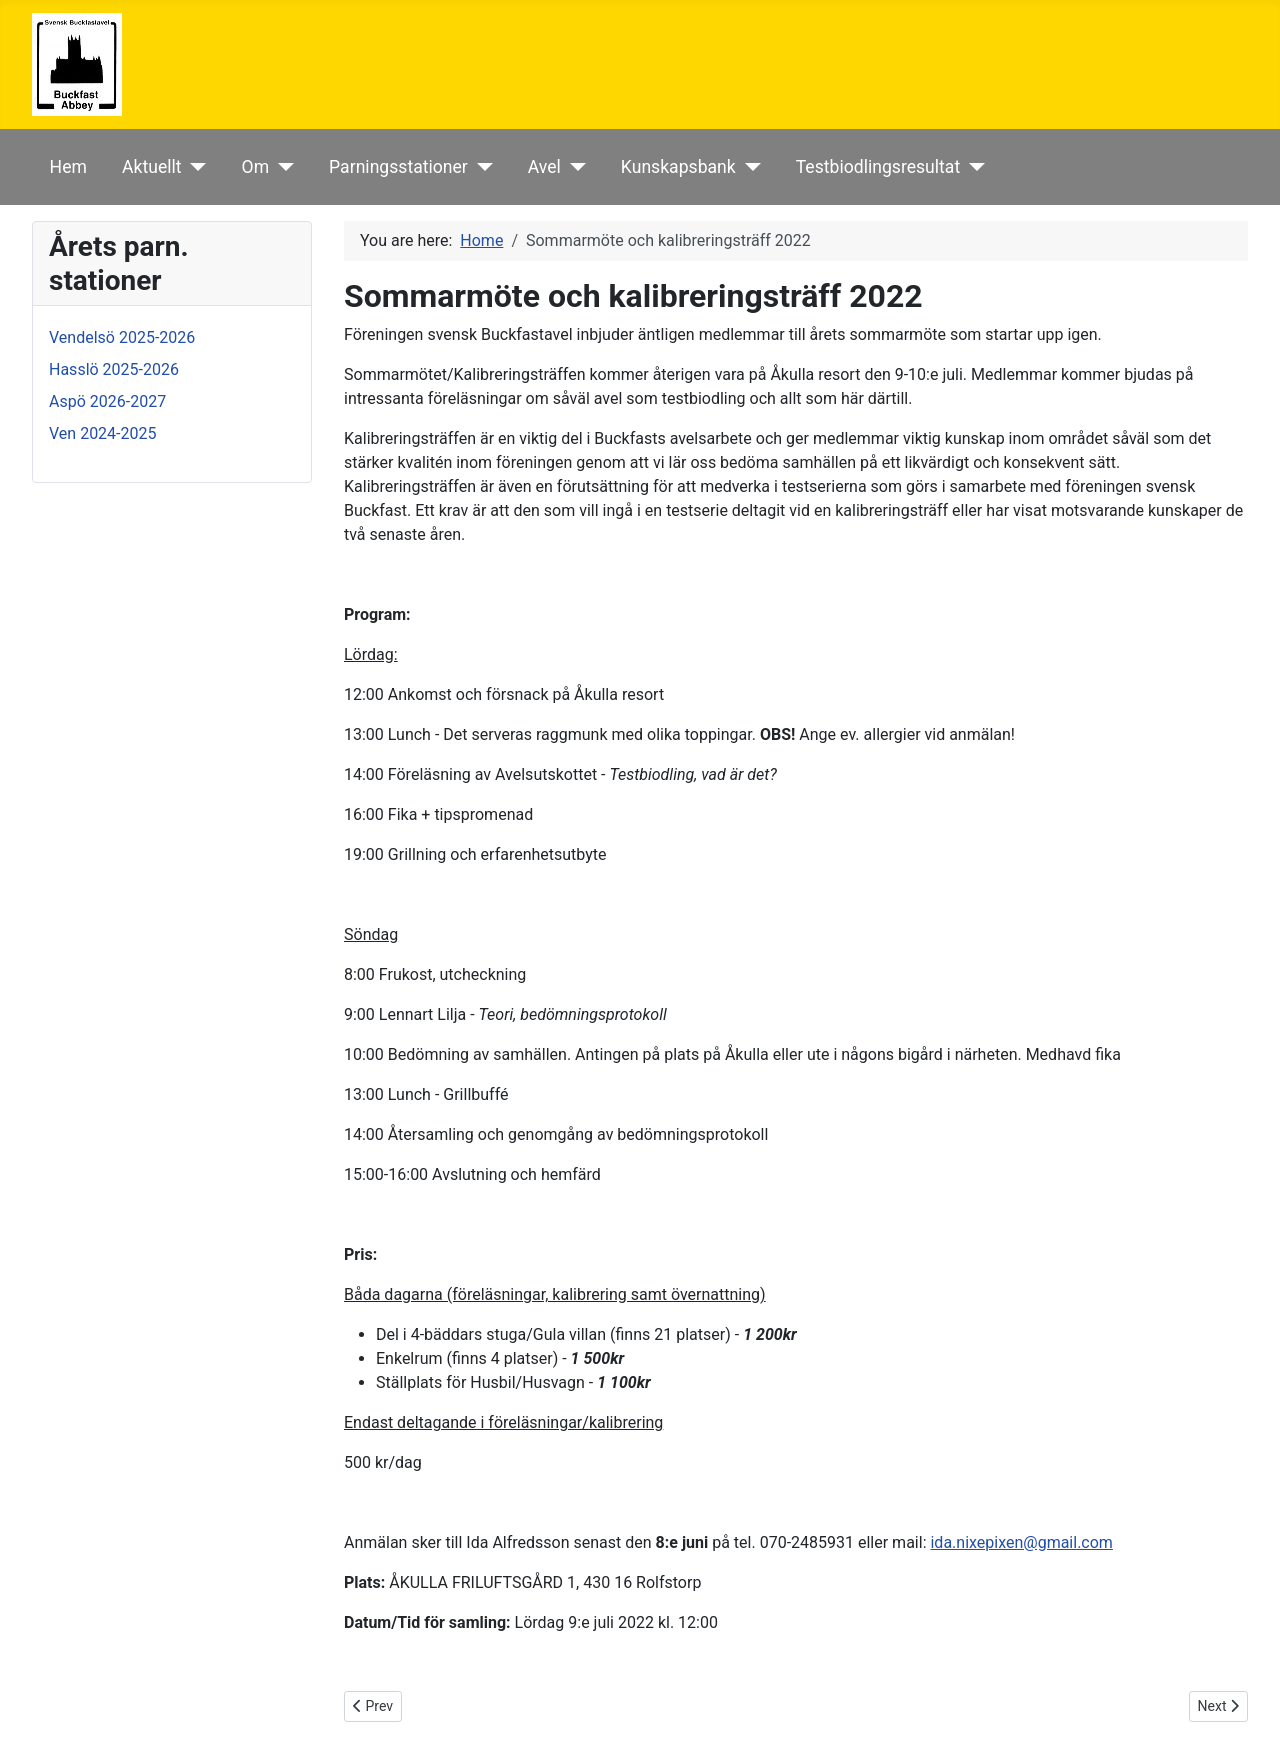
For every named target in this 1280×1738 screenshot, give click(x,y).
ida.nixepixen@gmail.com (1021, 1542)
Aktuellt (152, 167)
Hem (68, 167)
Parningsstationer (398, 167)
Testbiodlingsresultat (878, 167)
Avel (544, 167)
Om (256, 167)
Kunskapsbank (678, 167)
